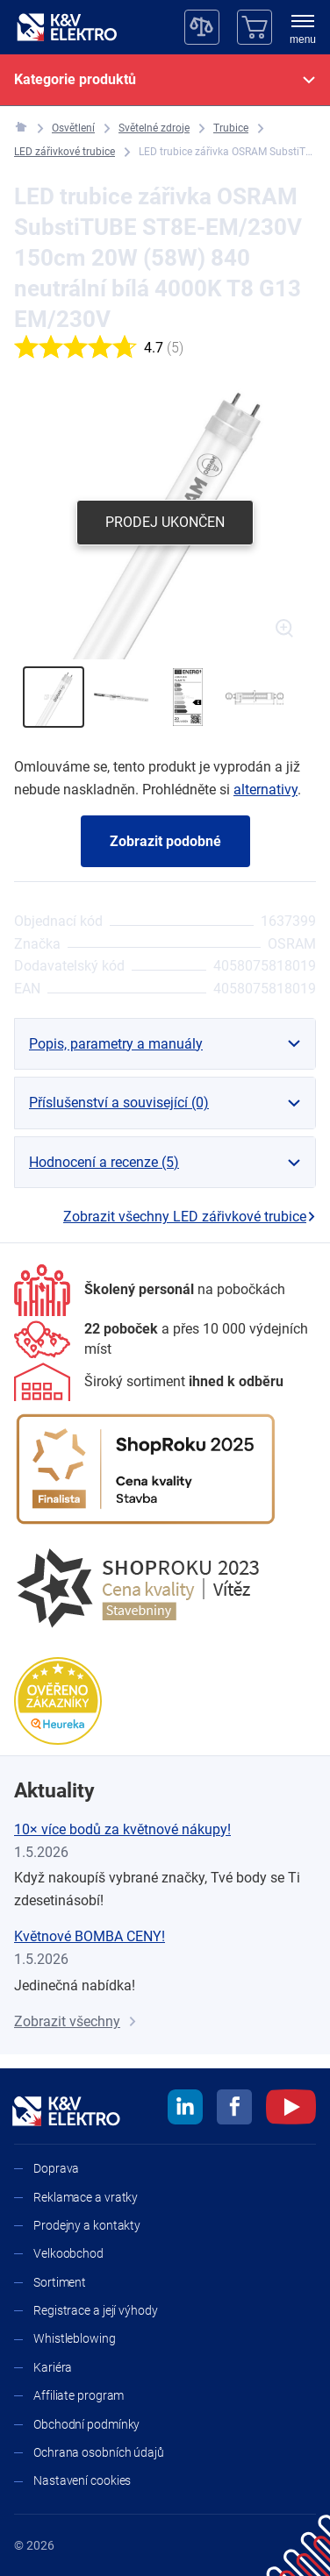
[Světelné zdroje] (154, 128)
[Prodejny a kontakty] (165, 1339)
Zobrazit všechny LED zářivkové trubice (189, 1216)
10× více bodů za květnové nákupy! (122, 1829)
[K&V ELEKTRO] (66, 27)
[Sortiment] (148, 1382)
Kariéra (52, 2367)
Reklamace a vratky (85, 2197)
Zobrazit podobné (165, 841)
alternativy (265, 789)
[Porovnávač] (201, 27)
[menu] (303, 30)
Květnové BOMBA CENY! (89, 1936)
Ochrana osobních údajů (98, 2452)
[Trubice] (230, 128)
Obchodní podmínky (86, 2424)
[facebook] (234, 2109)
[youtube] (291, 2109)
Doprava (56, 2168)
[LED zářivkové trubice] (64, 152)
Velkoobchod (68, 2253)
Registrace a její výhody (95, 2310)
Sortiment (59, 2282)
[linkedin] (185, 2109)
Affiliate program (78, 2395)
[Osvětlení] (73, 128)
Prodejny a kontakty (86, 2225)
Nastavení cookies (82, 2480)
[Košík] (254, 27)
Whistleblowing (74, 2338)
